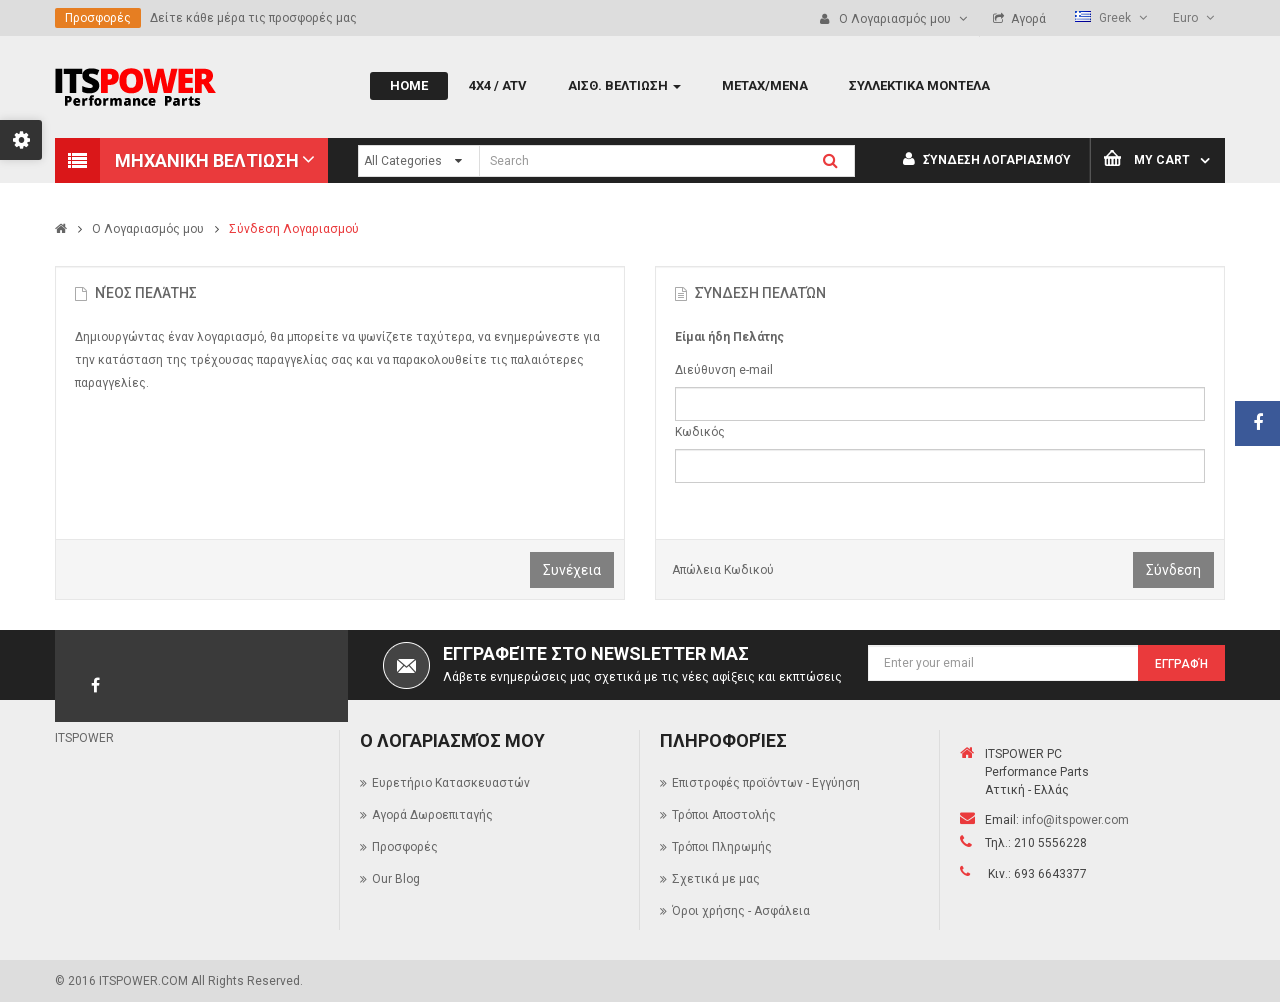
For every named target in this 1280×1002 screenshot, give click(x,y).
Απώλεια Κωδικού (723, 570)
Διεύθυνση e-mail (724, 370)
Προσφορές (98, 18)
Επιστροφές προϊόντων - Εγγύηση (766, 783)
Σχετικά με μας (716, 879)
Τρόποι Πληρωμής (722, 847)
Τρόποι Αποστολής (724, 815)
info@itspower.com (1075, 820)
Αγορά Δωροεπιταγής (432, 815)
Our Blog (396, 879)
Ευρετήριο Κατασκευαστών (451, 783)
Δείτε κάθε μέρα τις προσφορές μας (253, 18)
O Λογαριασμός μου (148, 229)
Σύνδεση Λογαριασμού (987, 160)
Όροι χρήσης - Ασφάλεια (741, 911)
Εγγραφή (1181, 664)
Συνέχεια (572, 570)
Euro (1193, 18)
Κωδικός (700, 432)
